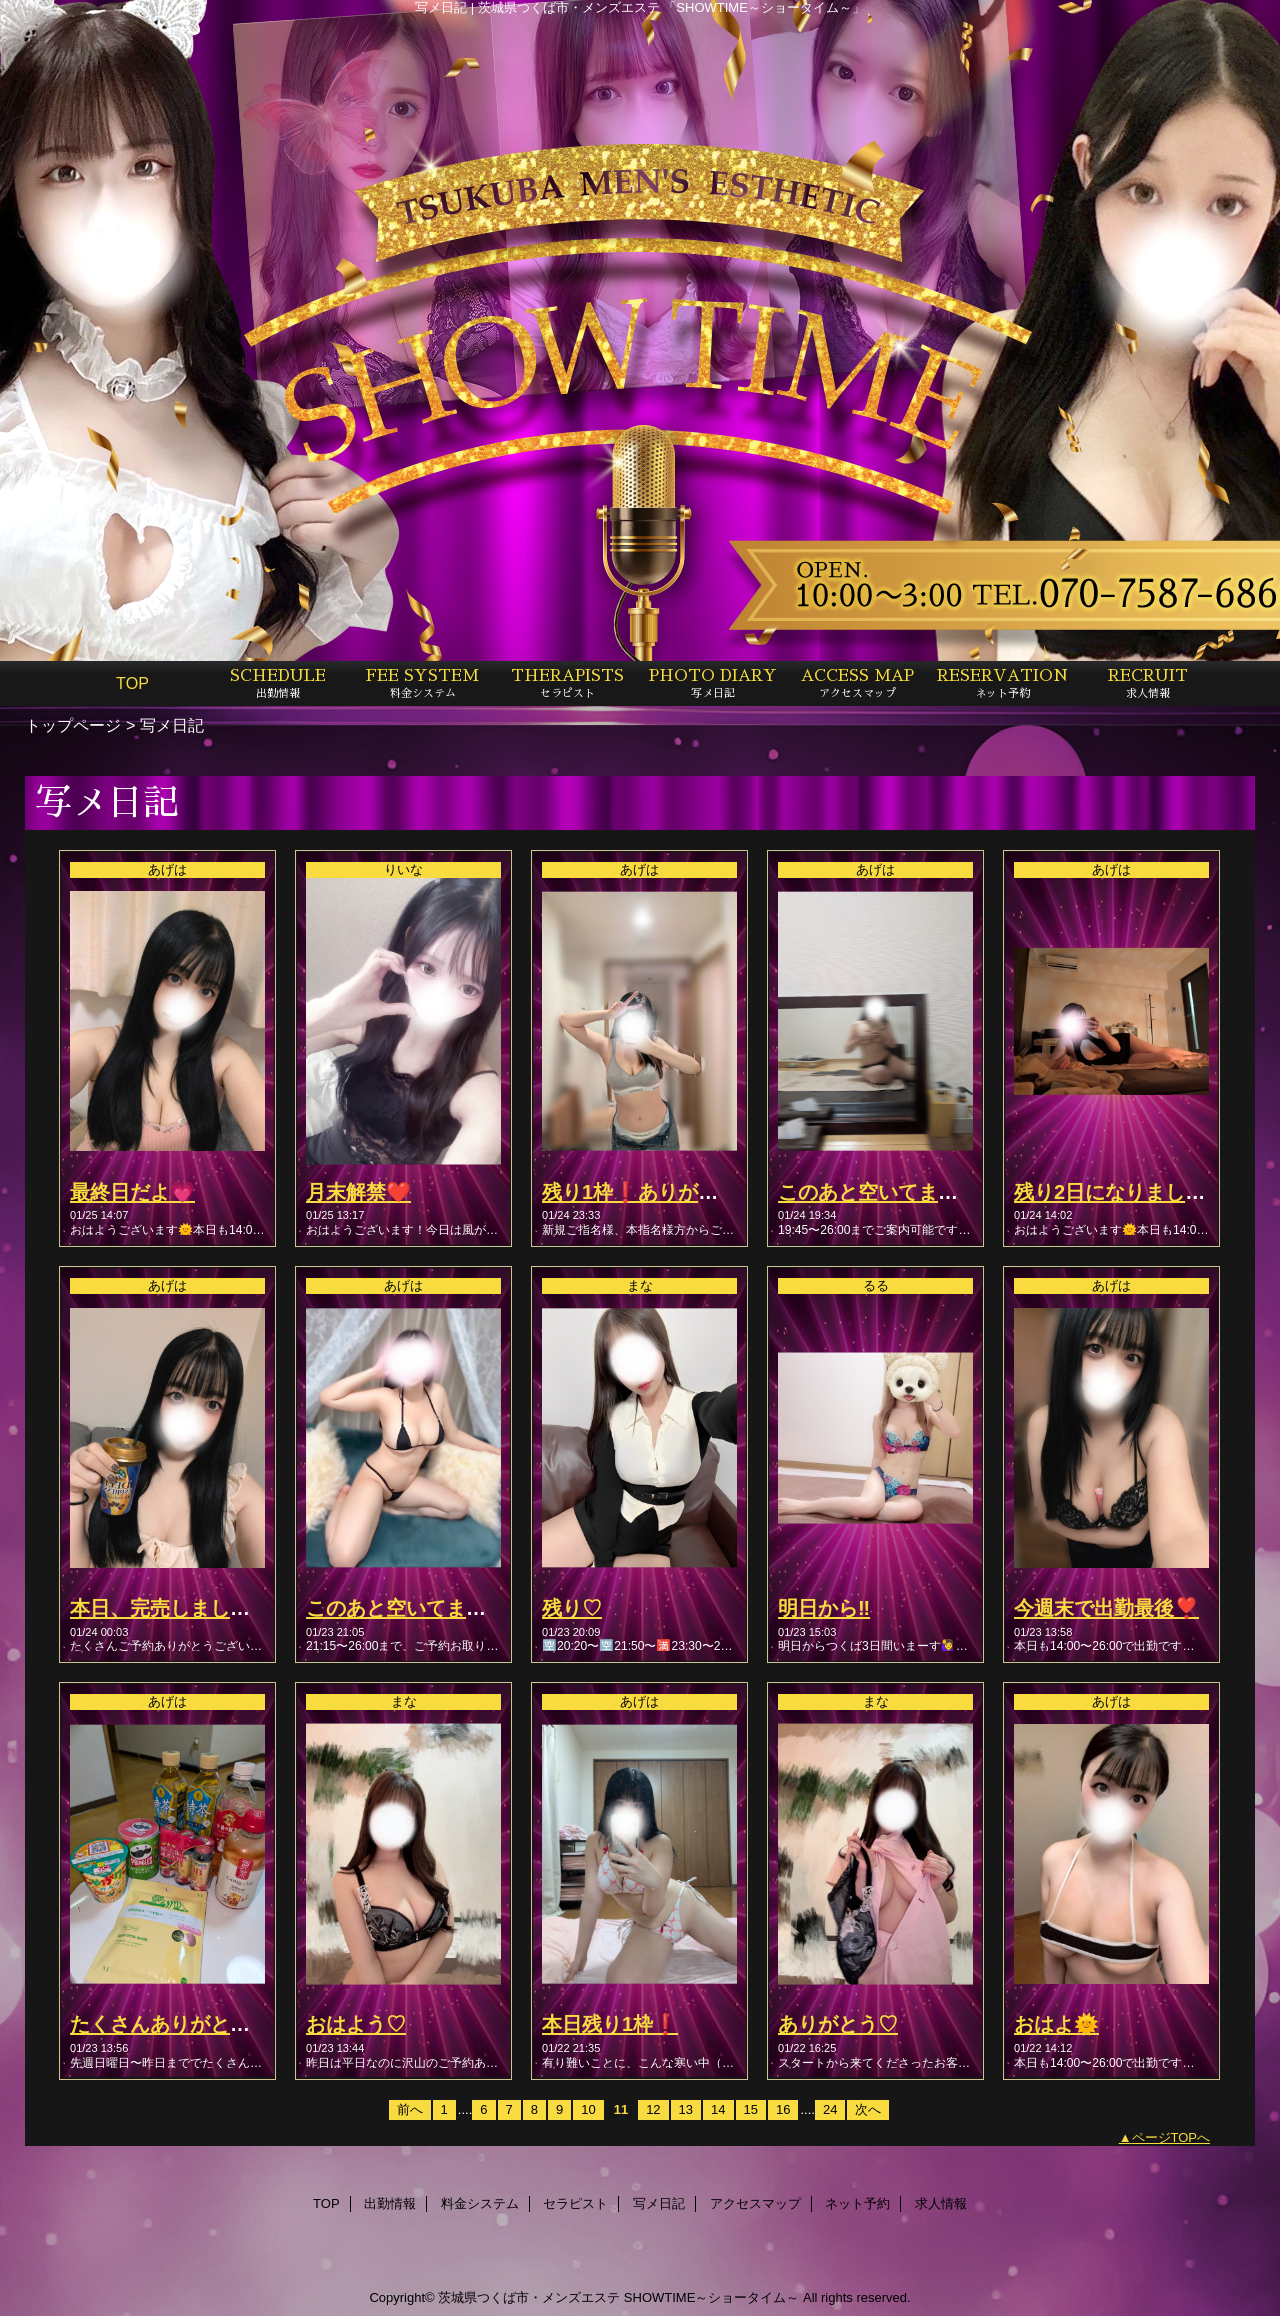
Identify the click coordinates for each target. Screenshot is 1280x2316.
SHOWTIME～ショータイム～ (712, 2297)
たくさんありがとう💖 (172, 2024)
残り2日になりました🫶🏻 (1122, 1192)
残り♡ (572, 1608)
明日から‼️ (824, 1608)
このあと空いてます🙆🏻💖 (893, 1192)
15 (751, 2109)
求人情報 (941, 2203)
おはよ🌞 (1056, 2024)
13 (686, 2109)
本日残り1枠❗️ (610, 2024)
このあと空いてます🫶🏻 (408, 1608)
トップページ (73, 725)
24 (830, 2109)
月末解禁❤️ (358, 1192)
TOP (132, 683)
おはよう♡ (356, 2024)
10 (588, 2109)
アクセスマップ (755, 2203)
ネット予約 (857, 2203)
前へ (410, 2109)
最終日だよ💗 (132, 1192)
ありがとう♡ (838, 2024)
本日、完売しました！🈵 (182, 1608)
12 (653, 2109)
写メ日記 (659, 2203)
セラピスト (575, 2203)
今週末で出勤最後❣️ (1106, 1608)
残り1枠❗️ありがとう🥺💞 (665, 1192)
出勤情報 (390, 2203)
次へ (868, 2109)
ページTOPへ (1171, 2137)
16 (783, 2109)
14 (718, 2109)
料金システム (480, 2203)
